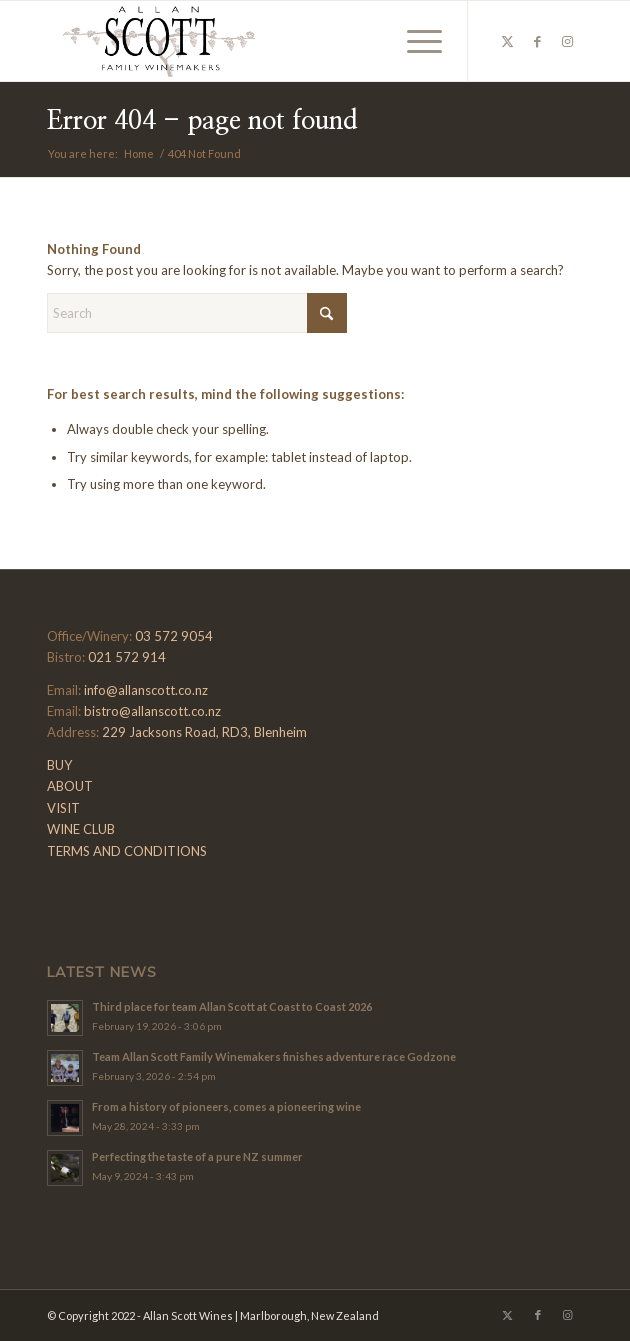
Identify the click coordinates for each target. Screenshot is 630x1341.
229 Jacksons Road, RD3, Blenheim (204, 732)
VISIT (63, 808)
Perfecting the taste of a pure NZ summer (197, 1156)
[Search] (197, 313)
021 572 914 (127, 657)
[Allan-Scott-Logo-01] (261, 41)
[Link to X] (508, 41)
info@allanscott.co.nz (146, 690)
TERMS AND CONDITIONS (127, 851)
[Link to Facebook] (538, 41)
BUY (59, 765)
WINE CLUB (81, 829)
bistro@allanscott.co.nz (152, 711)
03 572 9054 (174, 636)
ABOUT (70, 786)
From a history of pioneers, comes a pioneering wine (226, 1106)
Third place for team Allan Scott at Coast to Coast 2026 (232, 1006)
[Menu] (414, 41)
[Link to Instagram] (568, 41)
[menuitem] (414, 41)
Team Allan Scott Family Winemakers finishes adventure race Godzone (274, 1056)
